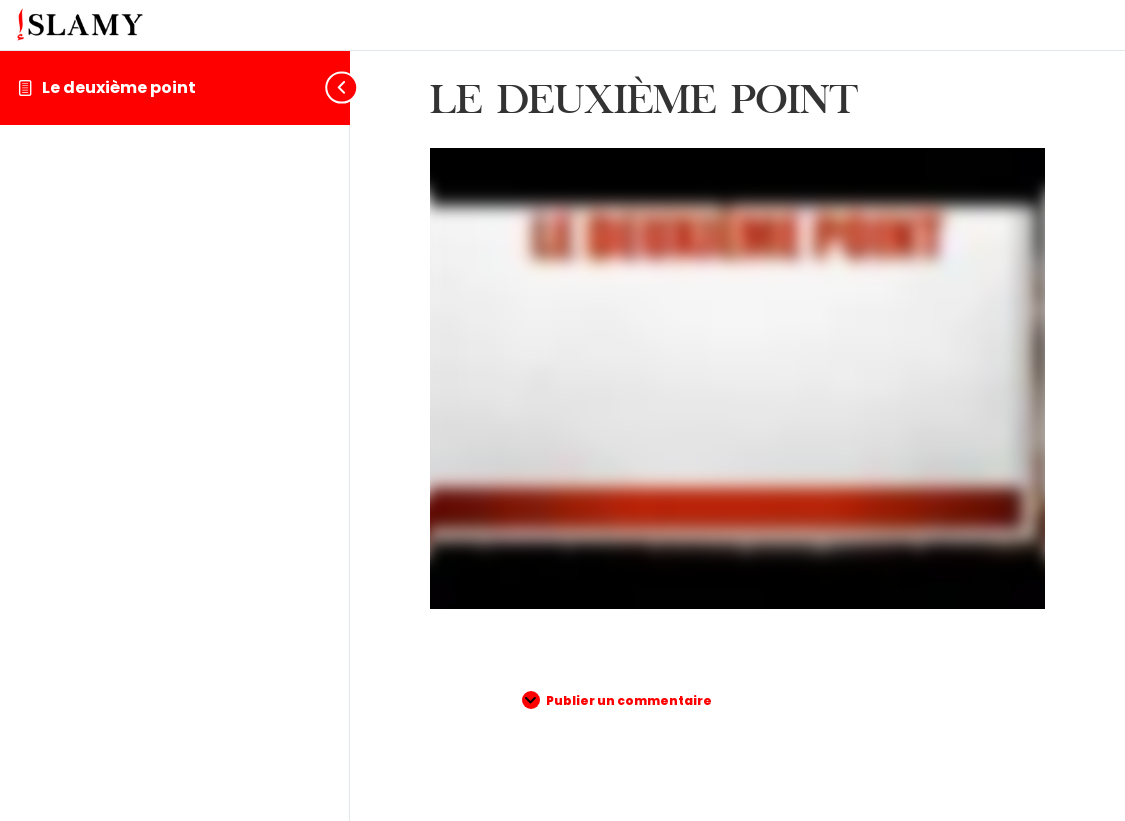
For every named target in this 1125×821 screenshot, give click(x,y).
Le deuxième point (119, 87)
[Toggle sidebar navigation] (334, 87)
